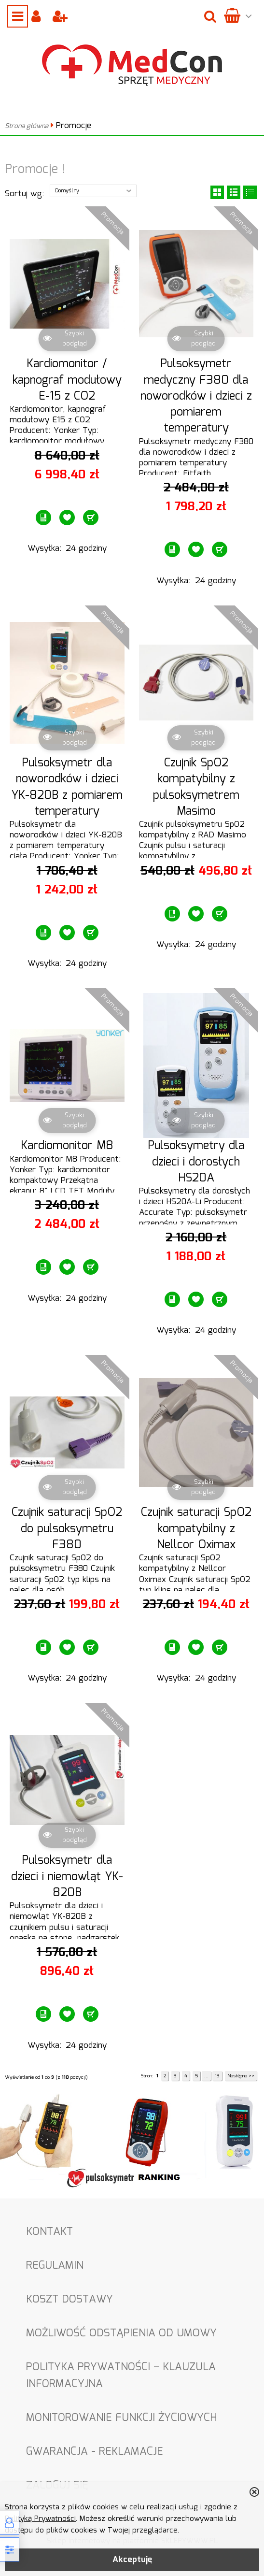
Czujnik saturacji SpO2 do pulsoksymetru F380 (67, 1529)
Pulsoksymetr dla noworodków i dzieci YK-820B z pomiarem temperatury (67, 787)
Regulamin (54, 2265)
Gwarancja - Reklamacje (94, 2451)
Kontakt (49, 2231)
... (206, 2076)
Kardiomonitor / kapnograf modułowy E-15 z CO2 (67, 380)
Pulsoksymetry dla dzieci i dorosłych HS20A (196, 1162)
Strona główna (26, 126)
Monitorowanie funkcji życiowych (121, 2417)
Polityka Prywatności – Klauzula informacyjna (121, 2375)
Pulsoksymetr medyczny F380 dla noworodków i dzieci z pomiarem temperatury (196, 396)
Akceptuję (132, 2559)
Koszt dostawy (69, 2299)
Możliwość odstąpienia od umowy (121, 2333)
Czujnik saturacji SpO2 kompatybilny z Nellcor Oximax (196, 1529)
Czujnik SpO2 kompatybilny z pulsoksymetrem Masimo (196, 787)
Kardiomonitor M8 (67, 1146)
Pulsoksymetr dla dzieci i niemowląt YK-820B (67, 1877)
